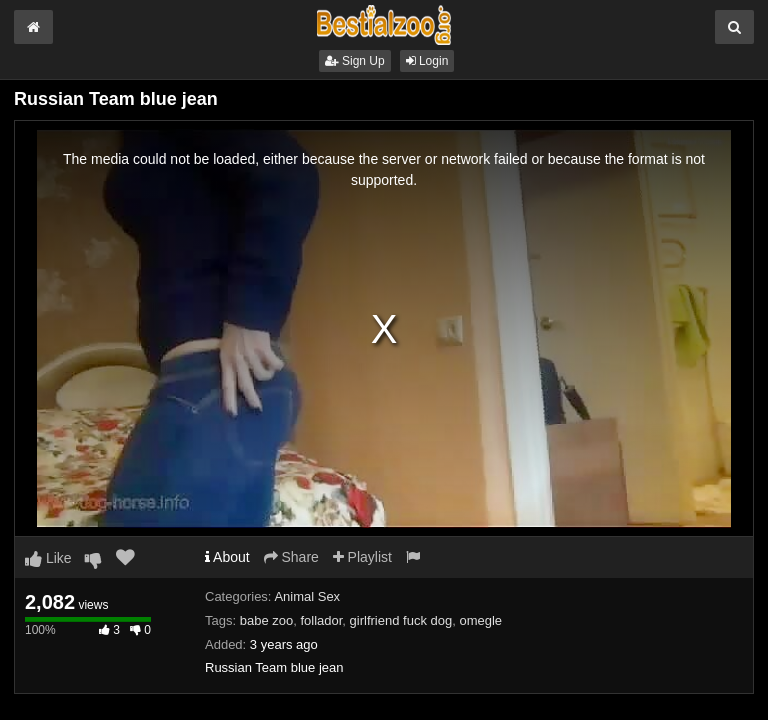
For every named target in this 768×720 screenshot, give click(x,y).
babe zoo (267, 620)
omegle (480, 620)
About (227, 557)
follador (321, 620)
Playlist (362, 557)
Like (48, 558)
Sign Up (355, 61)
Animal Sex (307, 596)
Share (291, 557)
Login (427, 61)
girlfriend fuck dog (401, 620)
